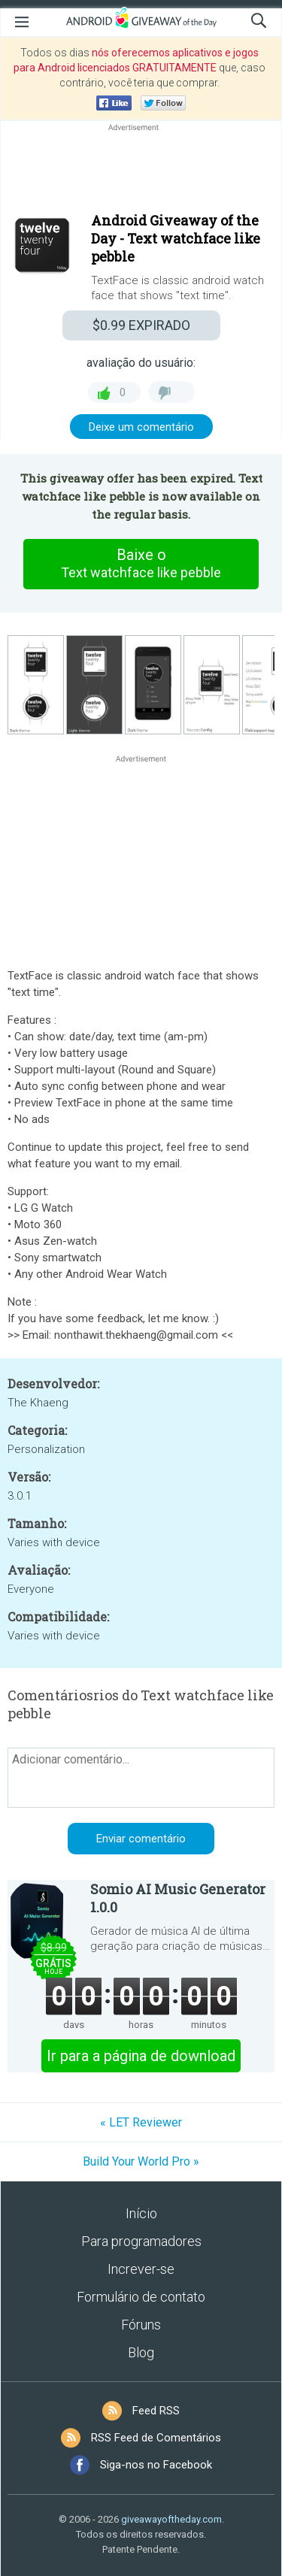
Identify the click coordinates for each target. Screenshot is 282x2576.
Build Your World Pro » (141, 2161)
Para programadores (141, 2241)
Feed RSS (156, 2410)
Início (141, 2213)
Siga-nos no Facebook (156, 2465)
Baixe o (141, 564)
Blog (141, 2352)
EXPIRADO (141, 325)
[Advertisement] (141, 170)
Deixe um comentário (141, 427)
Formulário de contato (141, 2297)
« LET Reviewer (141, 2122)
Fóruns (141, 2324)
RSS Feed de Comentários (156, 2437)
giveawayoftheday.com (171, 2519)
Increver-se (141, 2269)
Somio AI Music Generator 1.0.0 (177, 1898)
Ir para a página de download (141, 2056)
